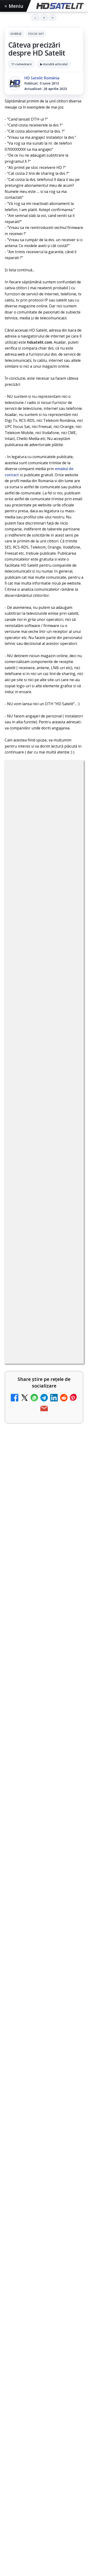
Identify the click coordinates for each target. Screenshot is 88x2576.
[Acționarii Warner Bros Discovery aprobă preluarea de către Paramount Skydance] (70, 2390)
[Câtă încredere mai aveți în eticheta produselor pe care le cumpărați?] (70, 2252)
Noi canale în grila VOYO (27, 1944)
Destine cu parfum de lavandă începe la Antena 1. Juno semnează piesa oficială (30, 2455)
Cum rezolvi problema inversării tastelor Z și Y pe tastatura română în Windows (32, 2127)
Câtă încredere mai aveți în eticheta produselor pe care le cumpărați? (30, 2251)
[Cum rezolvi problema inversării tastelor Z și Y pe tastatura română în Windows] (70, 2128)
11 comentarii (21, 64)
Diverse (16, 34)
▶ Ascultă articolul (54, 64)
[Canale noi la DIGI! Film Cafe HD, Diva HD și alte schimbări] (70, 2005)
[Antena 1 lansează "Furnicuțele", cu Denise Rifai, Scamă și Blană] (70, 2064)
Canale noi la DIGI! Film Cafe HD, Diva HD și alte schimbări (32, 2001)
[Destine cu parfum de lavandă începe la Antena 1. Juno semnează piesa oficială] (70, 2454)
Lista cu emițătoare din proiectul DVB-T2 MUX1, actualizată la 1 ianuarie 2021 (41, 2189)
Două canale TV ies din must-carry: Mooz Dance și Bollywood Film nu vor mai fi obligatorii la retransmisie (31, 2320)
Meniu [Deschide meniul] (14, 6)
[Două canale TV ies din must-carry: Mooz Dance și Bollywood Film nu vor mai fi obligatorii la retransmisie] (70, 2316)
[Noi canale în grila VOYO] (70, 1950)
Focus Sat (36, 34)
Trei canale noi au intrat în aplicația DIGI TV (31, 1887)
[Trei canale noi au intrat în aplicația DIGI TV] (70, 1891)
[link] (44, 1893)
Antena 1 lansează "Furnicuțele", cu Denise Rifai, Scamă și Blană (30, 2063)
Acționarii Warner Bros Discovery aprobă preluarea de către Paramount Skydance (31, 2389)
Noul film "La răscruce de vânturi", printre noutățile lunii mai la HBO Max (43, 2540)
